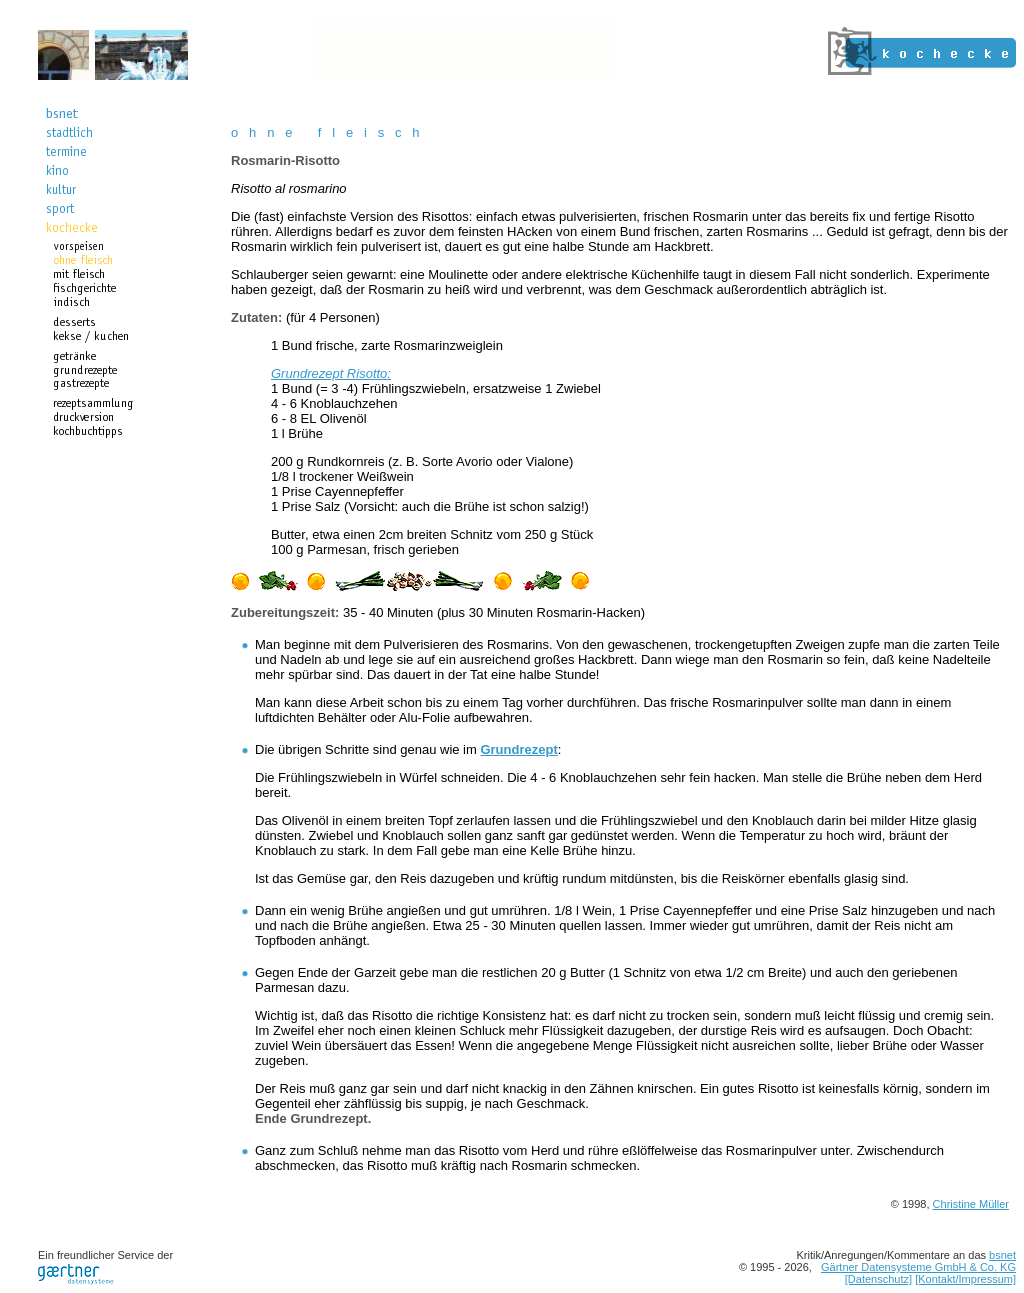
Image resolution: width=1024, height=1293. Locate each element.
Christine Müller (971, 1204)
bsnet (1002, 1255)
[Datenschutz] (878, 1279)
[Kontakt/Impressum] (965, 1279)
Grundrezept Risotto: (331, 373)
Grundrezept (518, 749)
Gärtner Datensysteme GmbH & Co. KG (918, 1267)
